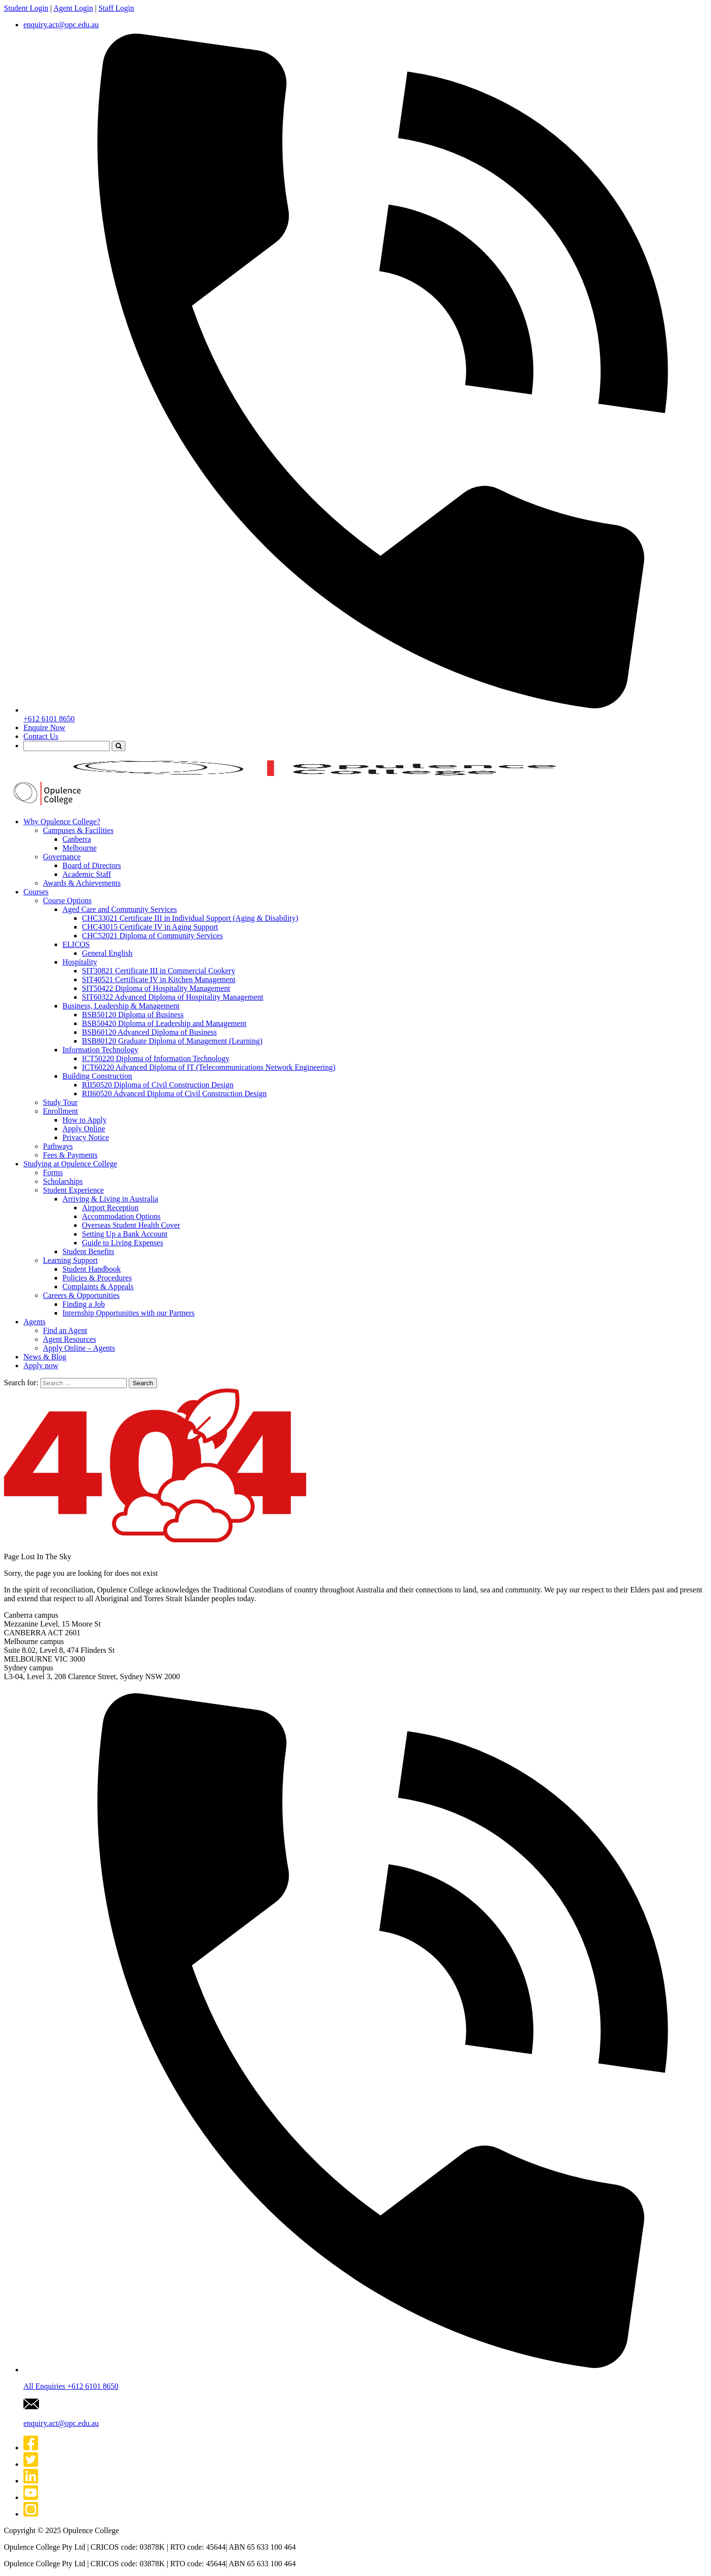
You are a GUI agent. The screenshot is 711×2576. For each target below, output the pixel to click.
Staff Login (116, 8)
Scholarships (63, 1181)
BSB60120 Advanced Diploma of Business (149, 1032)
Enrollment (60, 1111)
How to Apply (84, 1120)
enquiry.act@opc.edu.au (61, 24)
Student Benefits (88, 1251)
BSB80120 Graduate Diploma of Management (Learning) (172, 1041)
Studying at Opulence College (70, 1164)
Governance (61, 856)
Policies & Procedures (97, 1278)
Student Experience (73, 1190)
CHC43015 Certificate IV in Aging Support (150, 927)
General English (107, 953)
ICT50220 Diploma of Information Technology (156, 1058)
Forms (53, 1172)
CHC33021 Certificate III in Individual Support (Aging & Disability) (190, 918)
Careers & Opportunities (81, 1295)
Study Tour (60, 1102)
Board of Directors (91, 865)
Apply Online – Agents (79, 1348)
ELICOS (76, 944)
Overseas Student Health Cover (131, 1225)
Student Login (26, 8)
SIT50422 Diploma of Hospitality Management (156, 988)
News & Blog (44, 1357)
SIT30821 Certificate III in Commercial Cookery (158, 971)
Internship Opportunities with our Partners (128, 1313)
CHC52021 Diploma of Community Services (152, 935)
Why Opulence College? (61, 821)
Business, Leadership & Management (120, 1006)
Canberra (76, 839)
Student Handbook (91, 1269)
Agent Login (73, 8)
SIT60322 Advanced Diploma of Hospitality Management (172, 997)
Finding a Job (83, 1304)
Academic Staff (86, 874)
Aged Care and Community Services (119, 909)
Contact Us (41, 736)
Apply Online (83, 1128)
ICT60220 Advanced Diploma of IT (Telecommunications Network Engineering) (209, 1067)
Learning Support (70, 1260)
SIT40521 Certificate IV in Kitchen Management (159, 979)
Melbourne (79, 848)
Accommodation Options (121, 1216)
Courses (36, 892)
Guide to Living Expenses (122, 1243)
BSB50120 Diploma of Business (132, 1014)
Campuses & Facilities (78, 830)
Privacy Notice (85, 1137)
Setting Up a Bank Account (124, 1234)
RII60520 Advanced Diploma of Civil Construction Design (174, 1093)
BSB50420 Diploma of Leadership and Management (164, 1023)
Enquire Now (44, 727)
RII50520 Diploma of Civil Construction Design (158, 1085)
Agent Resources (69, 1339)
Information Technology (100, 1050)
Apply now (41, 1365)
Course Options (67, 900)
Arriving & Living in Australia (110, 1199)
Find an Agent (65, 1330)
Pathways (58, 1146)
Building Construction (97, 1076)
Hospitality (79, 962)
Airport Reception (110, 1207)
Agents (34, 1321)
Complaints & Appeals (98, 1286)
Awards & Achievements (81, 883)
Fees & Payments (70, 1155)
